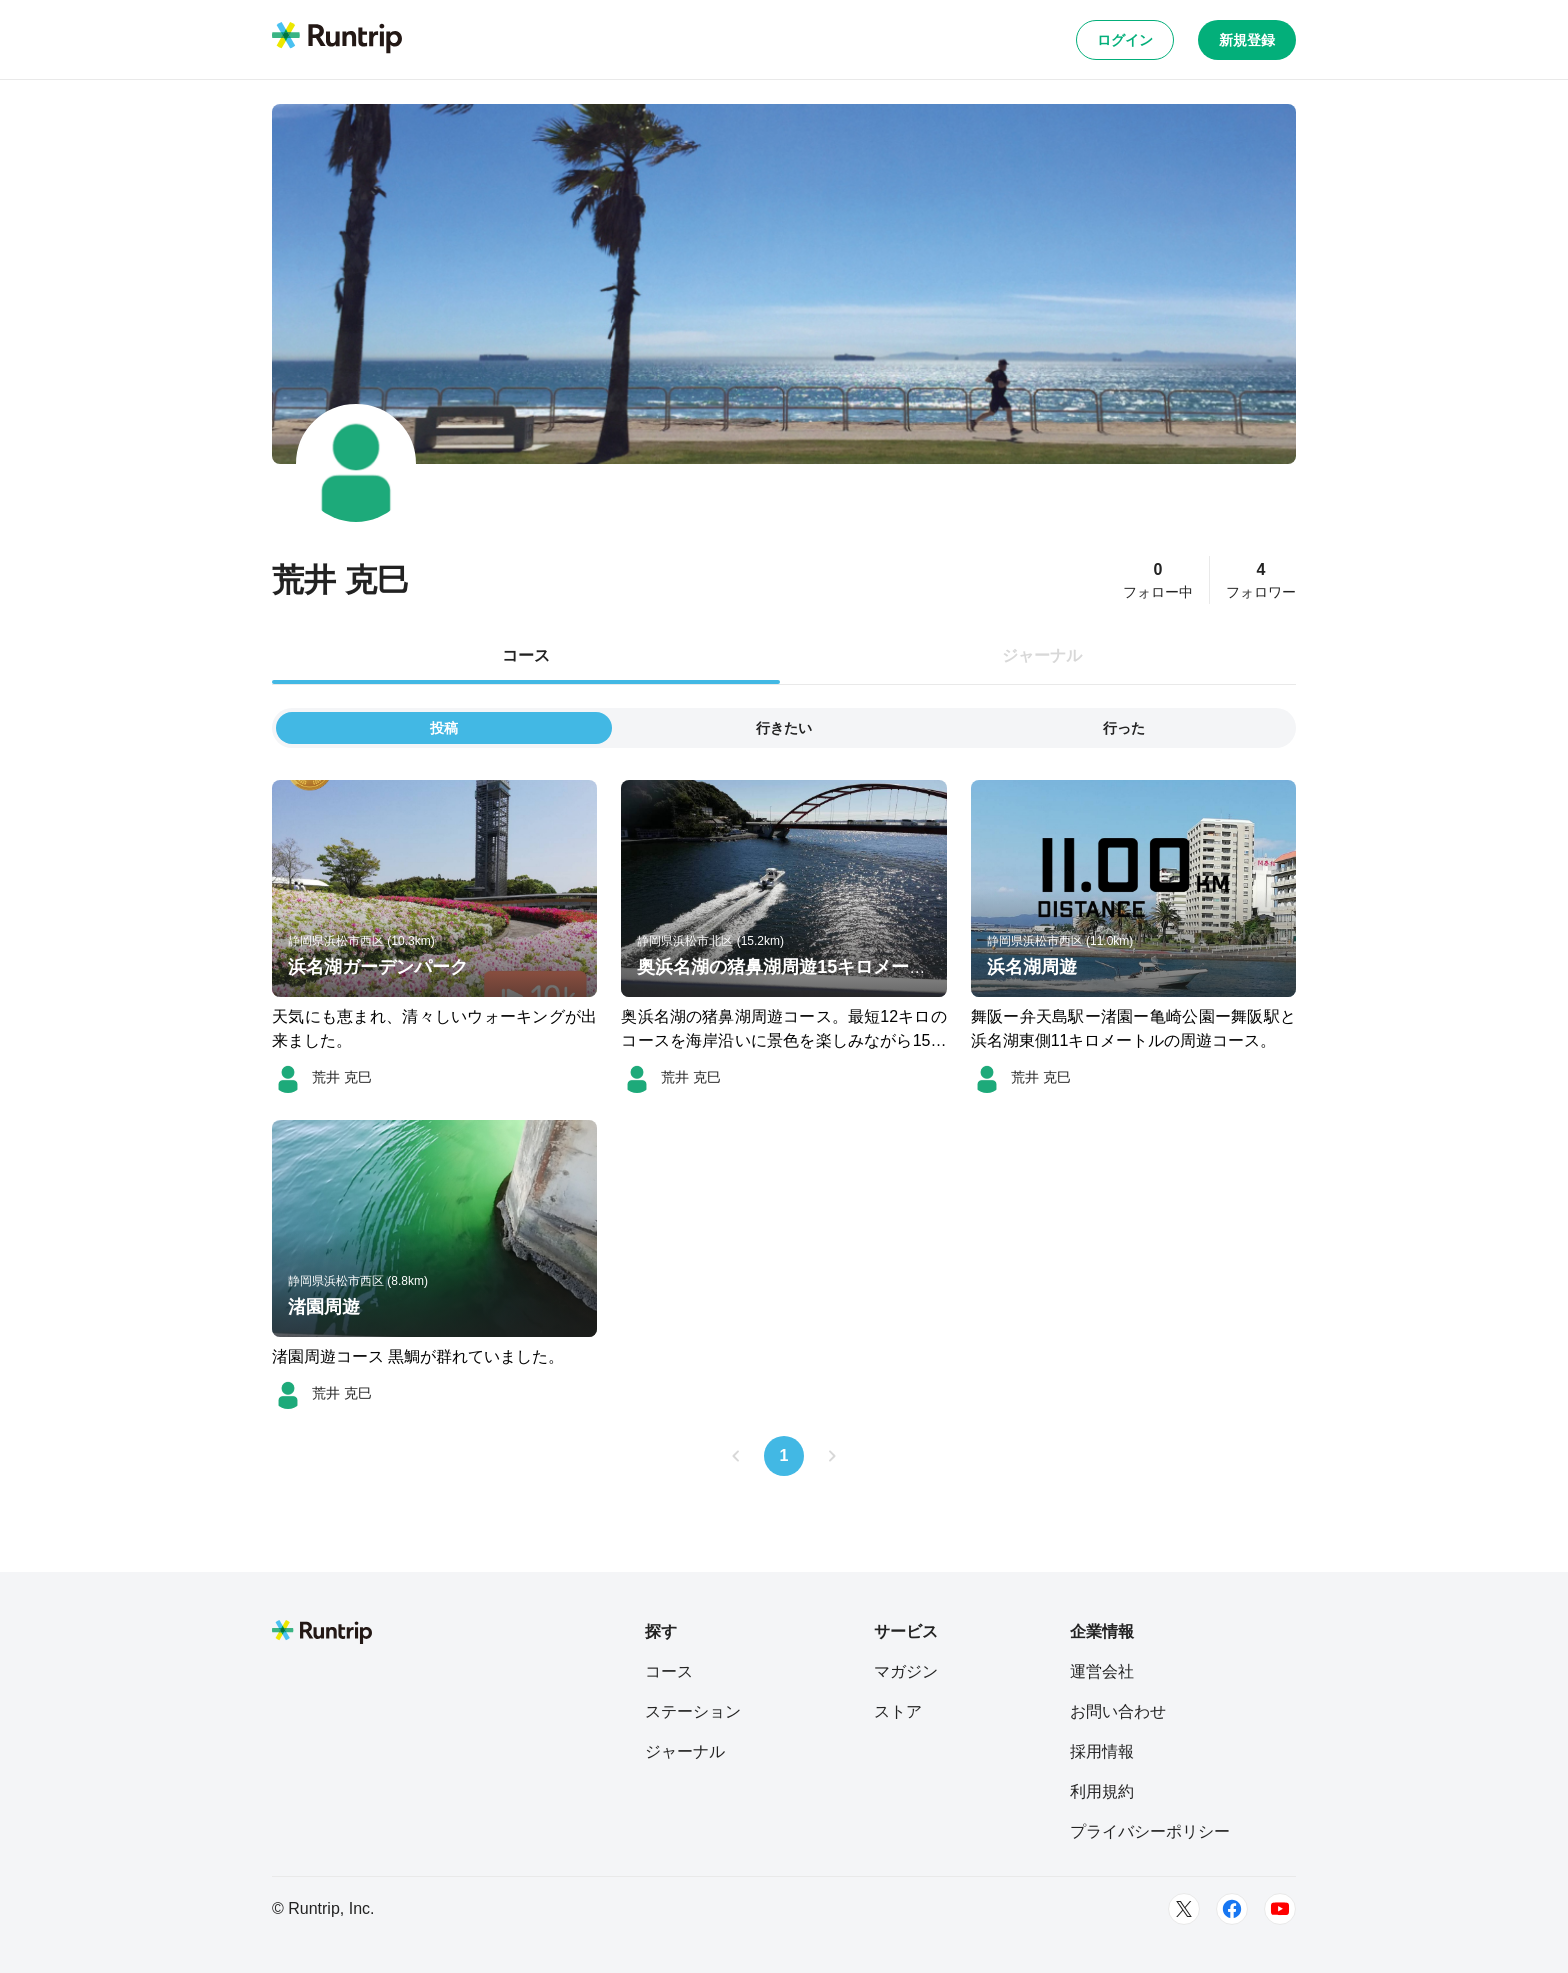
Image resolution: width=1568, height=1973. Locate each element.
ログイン (1125, 40)
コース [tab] (526, 655)
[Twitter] (1184, 1909)
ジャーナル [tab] (1042, 655)
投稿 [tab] (444, 728)
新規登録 (1247, 40)
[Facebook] (1232, 1909)
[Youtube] (1280, 1909)
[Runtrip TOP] (337, 39)
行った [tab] (1124, 728)
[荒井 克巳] (322, 1077)
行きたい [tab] (784, 728)
